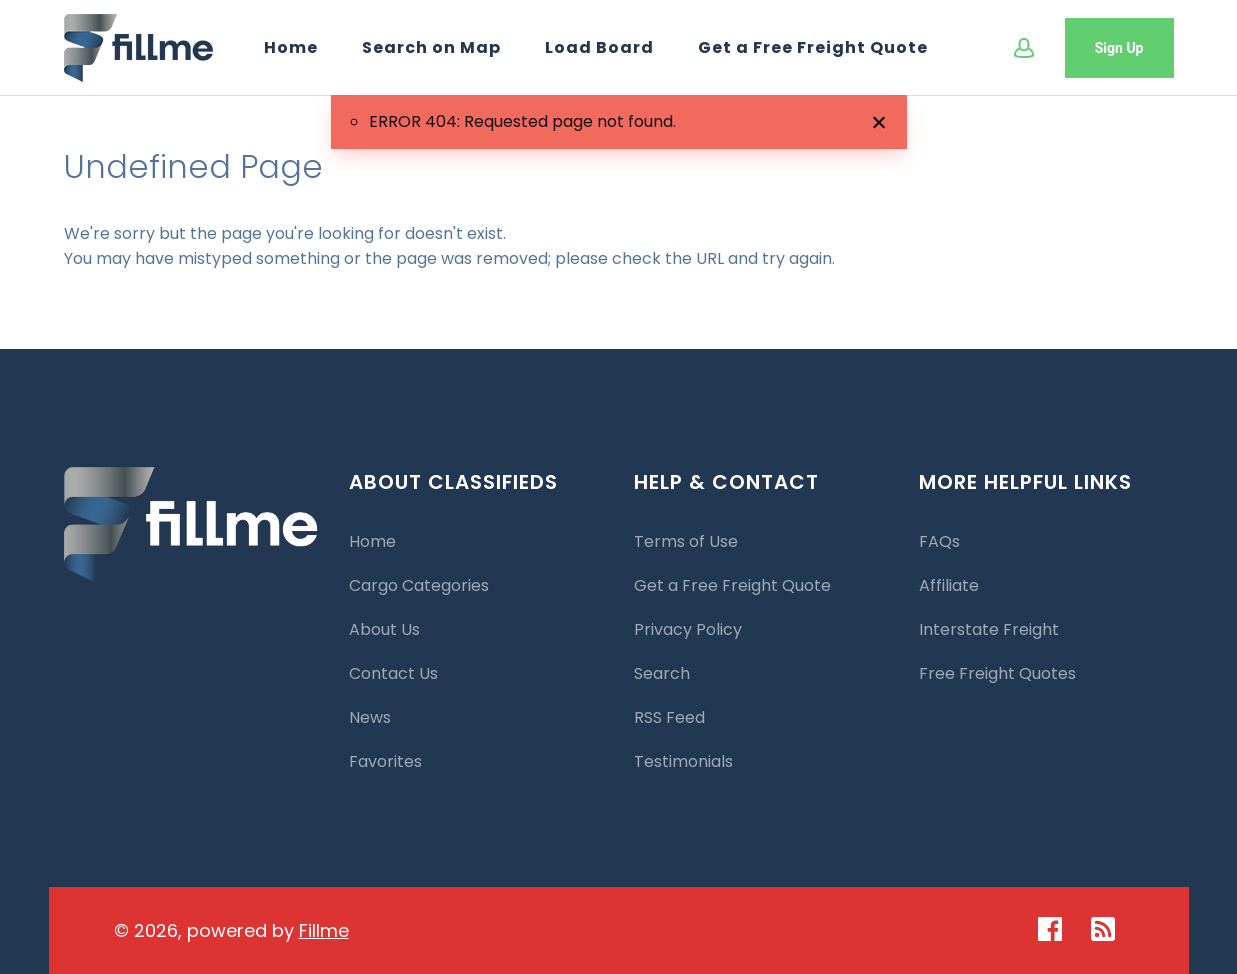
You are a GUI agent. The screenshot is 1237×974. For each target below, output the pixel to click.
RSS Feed (669, 717)
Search (662, 673)
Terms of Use (686, 541)
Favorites (385, 761)
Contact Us (393, 673)
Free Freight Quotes (997, 673)
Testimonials (683, 761)
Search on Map (431, 47)
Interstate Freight (989, 629)
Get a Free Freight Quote (813, 47)
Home (291, 47)
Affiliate (949, 585)
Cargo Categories (419, 585)
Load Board (599, 47)
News (370, 717)
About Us (384, 629)
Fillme (324, 930)
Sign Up (1119, 48)
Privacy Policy (688, 629)
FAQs (939, 541)
